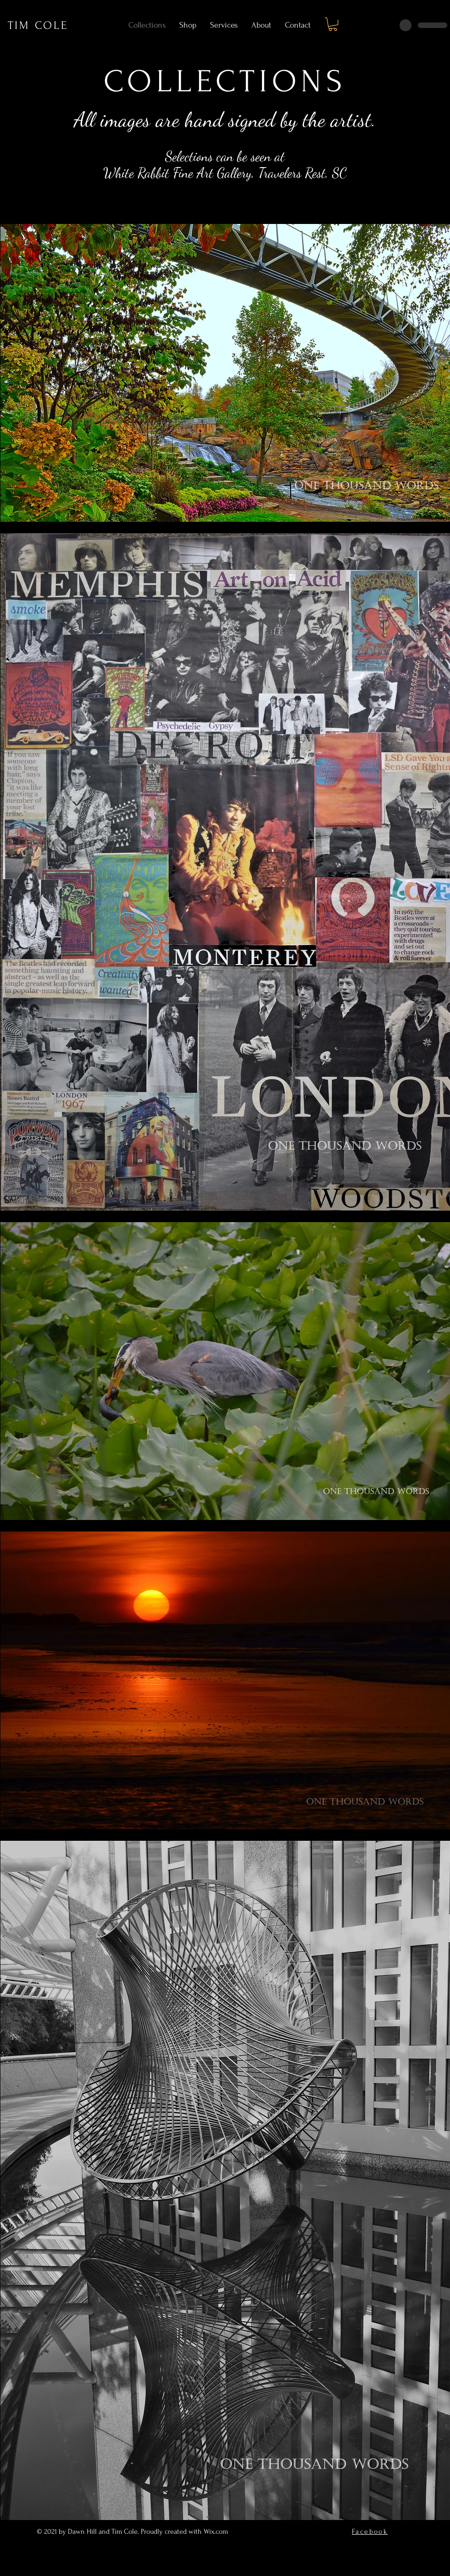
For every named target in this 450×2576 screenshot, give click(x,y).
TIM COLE (38, 25)
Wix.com (217, 2531)
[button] (333, 24)
